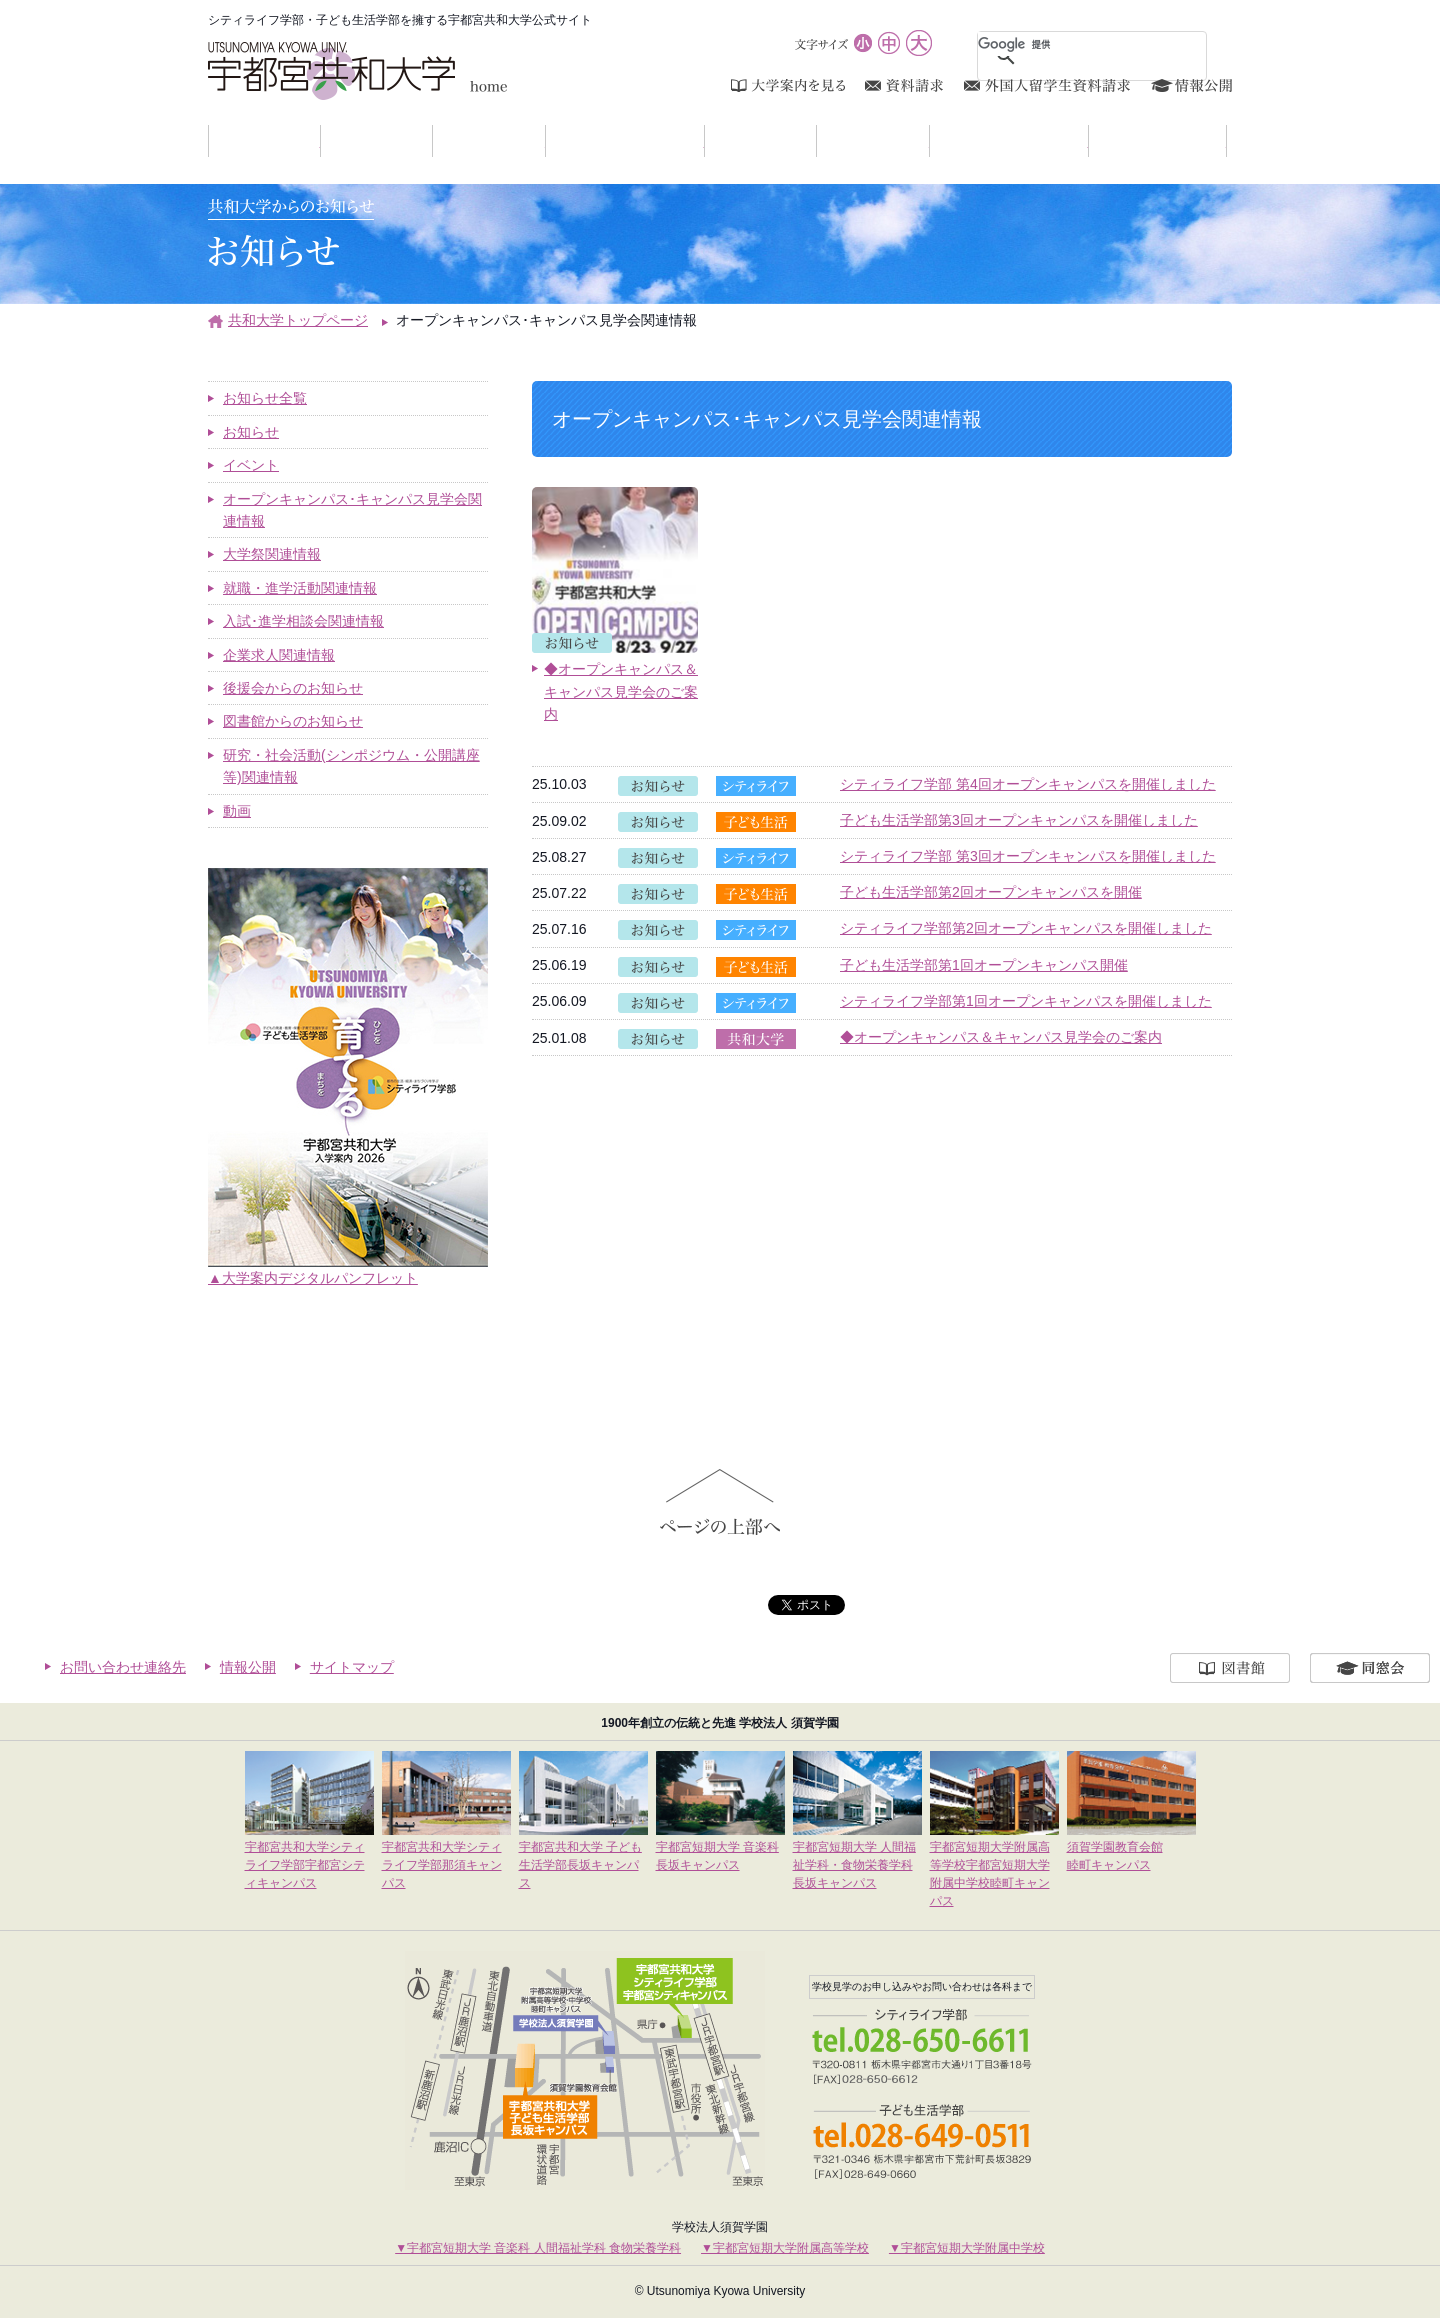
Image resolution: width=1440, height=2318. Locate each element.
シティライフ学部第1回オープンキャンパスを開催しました (1026, 1001)
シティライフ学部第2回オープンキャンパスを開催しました (1026, 928)
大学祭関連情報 (272, 554)
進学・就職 (929, 141)
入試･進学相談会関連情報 (303, 621)
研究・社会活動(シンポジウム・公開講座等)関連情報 (351, 766)
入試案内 (816, 141)
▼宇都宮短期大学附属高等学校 (785, 2248)
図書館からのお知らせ (293, 721)
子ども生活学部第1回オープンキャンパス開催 (984, 965)
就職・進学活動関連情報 (300, 588)
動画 (237, 811)
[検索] (1068, 44)
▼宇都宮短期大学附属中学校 (967, 2248)
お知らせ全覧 (265, 398)
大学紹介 (432, 141)
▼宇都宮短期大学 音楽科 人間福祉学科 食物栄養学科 (538, 2248)
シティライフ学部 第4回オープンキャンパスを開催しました (1028, 784)
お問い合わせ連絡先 (123, 1667)
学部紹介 (545, 141)
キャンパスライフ (704, 141)
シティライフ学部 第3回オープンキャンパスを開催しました (1028, 856)
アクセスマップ (1226, 141)
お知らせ (320, 141)
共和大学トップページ (298, 320)
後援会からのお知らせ (293, 688)
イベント (251, 465)
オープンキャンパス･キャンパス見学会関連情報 (352, 510)
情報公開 (248, 1667)
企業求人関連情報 (279, 655)
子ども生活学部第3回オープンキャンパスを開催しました (1019, 820)
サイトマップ (352, 1667)
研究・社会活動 (1088, 141)
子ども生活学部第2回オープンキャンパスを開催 (991, 892)
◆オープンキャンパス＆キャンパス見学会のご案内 (1001, 1037)
